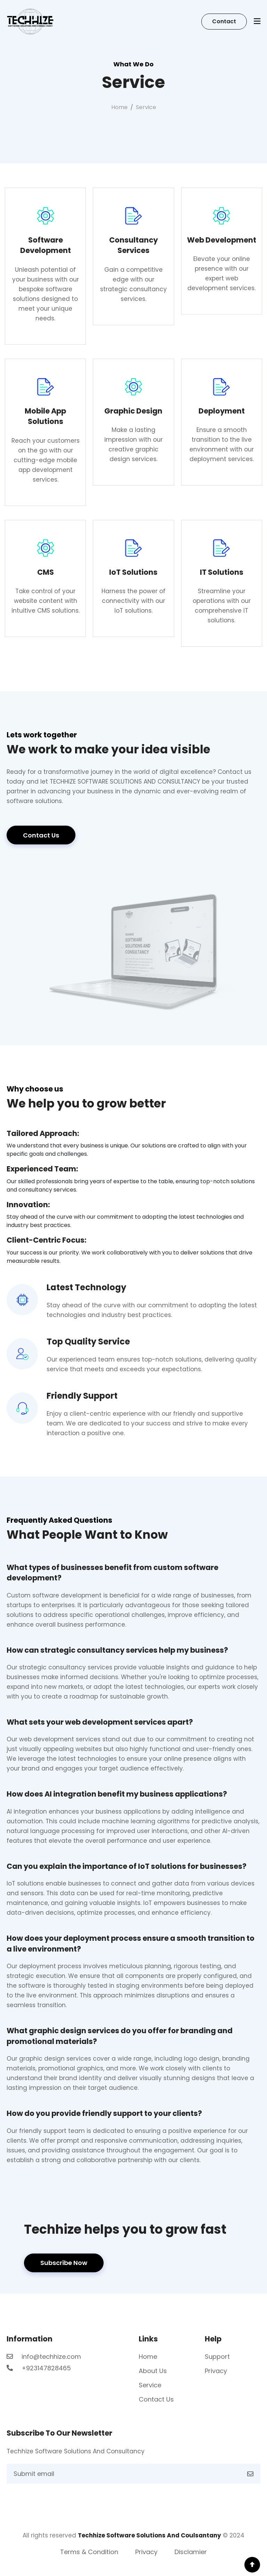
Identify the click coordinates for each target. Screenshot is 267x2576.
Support (217, 2356)
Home (119, 107)
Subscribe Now (63, 2262)
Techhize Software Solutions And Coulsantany (149, 2535)
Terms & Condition (89, 2552)
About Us (153, 2370)
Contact (224, 21)
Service (150, 2385)
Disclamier (191, 2552)
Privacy (216, 2370)
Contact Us (41, 835)
